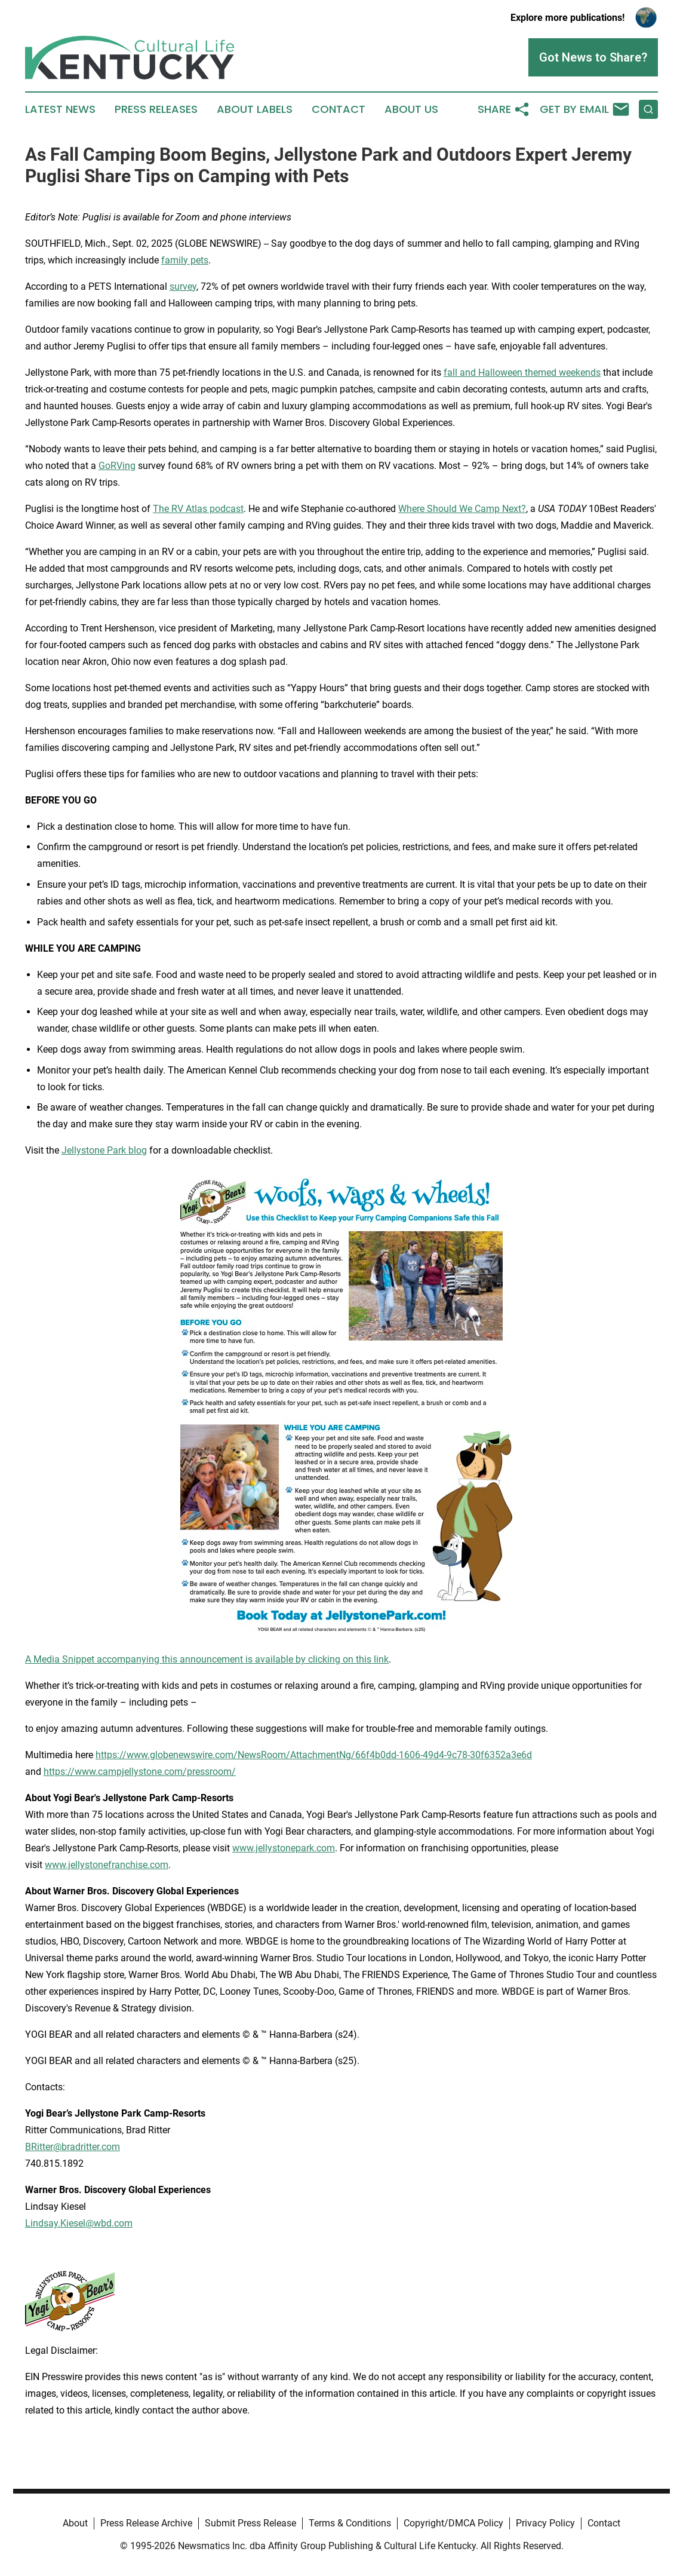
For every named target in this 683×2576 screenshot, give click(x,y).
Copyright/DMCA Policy (453, 2523)
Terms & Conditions (350, 2523)
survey (183, 286)
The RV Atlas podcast (198, 508)
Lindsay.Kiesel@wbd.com (79, 2223)
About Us (411, 109)
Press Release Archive (146, 2523)
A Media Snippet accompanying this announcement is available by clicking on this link (207, 1659)
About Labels (255, 109)
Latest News (60, 109)
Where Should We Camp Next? (462, 508)
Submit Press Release (250, 2523)
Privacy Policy (545, 2523)
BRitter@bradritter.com (72, 2146)
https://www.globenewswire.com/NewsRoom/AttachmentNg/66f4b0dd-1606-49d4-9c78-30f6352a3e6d (314, 1755)
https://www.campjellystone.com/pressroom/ (140, 1771)
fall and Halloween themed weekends (522, 372)
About (75, 2523)
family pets (184, 260)
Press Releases (156, 109)
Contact (338, 109)
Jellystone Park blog (104, 1150)
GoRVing (117, 465)
